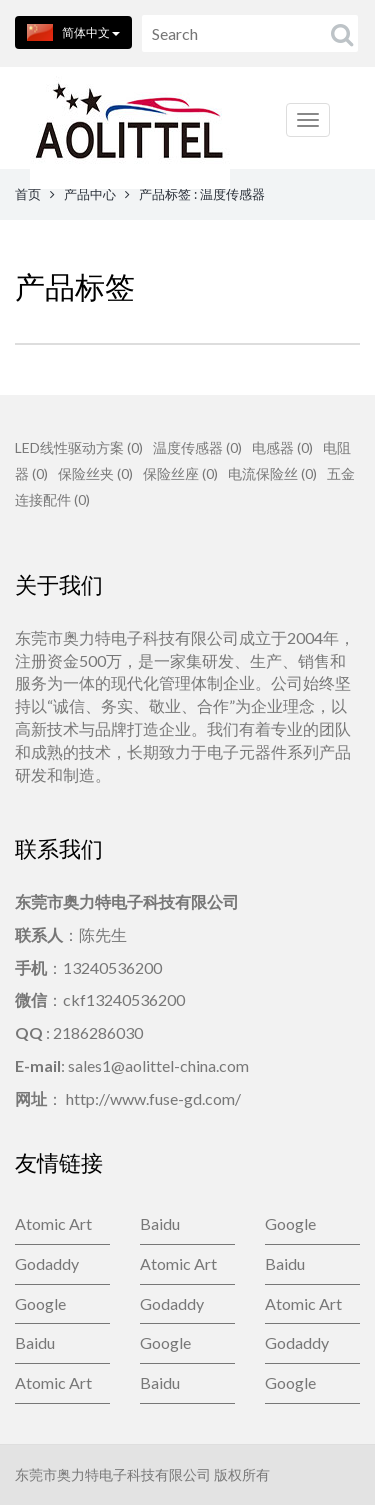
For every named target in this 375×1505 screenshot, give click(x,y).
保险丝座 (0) (180, 473)
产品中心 (90, 194)
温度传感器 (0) (197, 447)
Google (290, 1223)
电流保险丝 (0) (272, 473)
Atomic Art (53, 1223)
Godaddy (47, 1263)
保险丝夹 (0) (95, 473)
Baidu (160, 1223)
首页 (28, 194)
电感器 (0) (282, 447)
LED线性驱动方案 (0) (79, 447)
